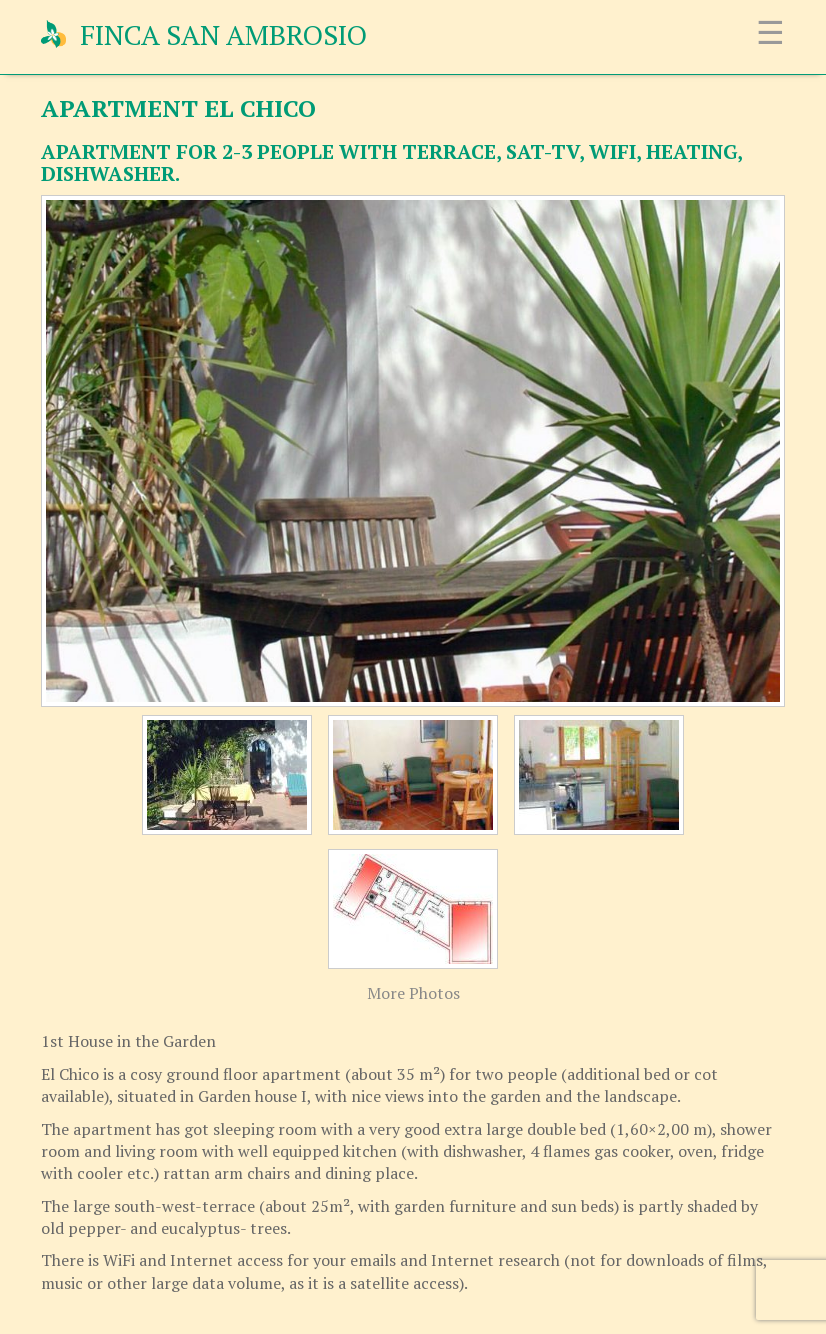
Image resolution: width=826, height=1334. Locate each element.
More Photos (413, 993)
